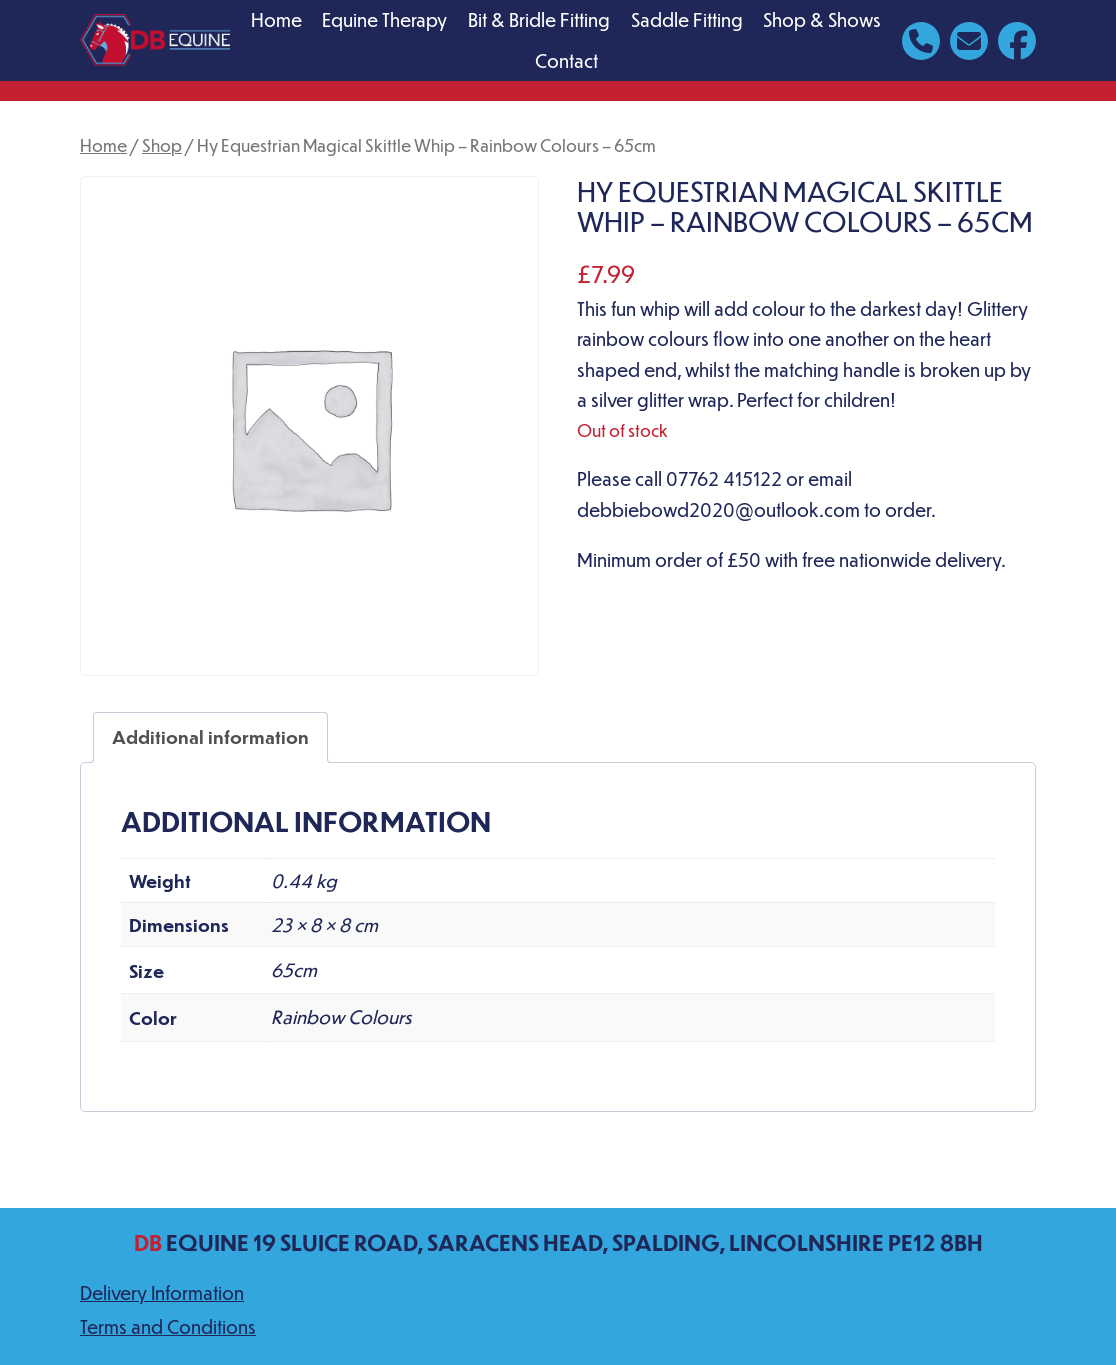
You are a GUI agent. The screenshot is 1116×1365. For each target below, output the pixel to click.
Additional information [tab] (210, 736)
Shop (162, 145)
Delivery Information (162, 1292)
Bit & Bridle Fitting (539, 19)
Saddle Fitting (687, 19)
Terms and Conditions (168, 1326)
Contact (566, 60)
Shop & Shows (822, 19)
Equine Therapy (384, 19)
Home (276, 19)
